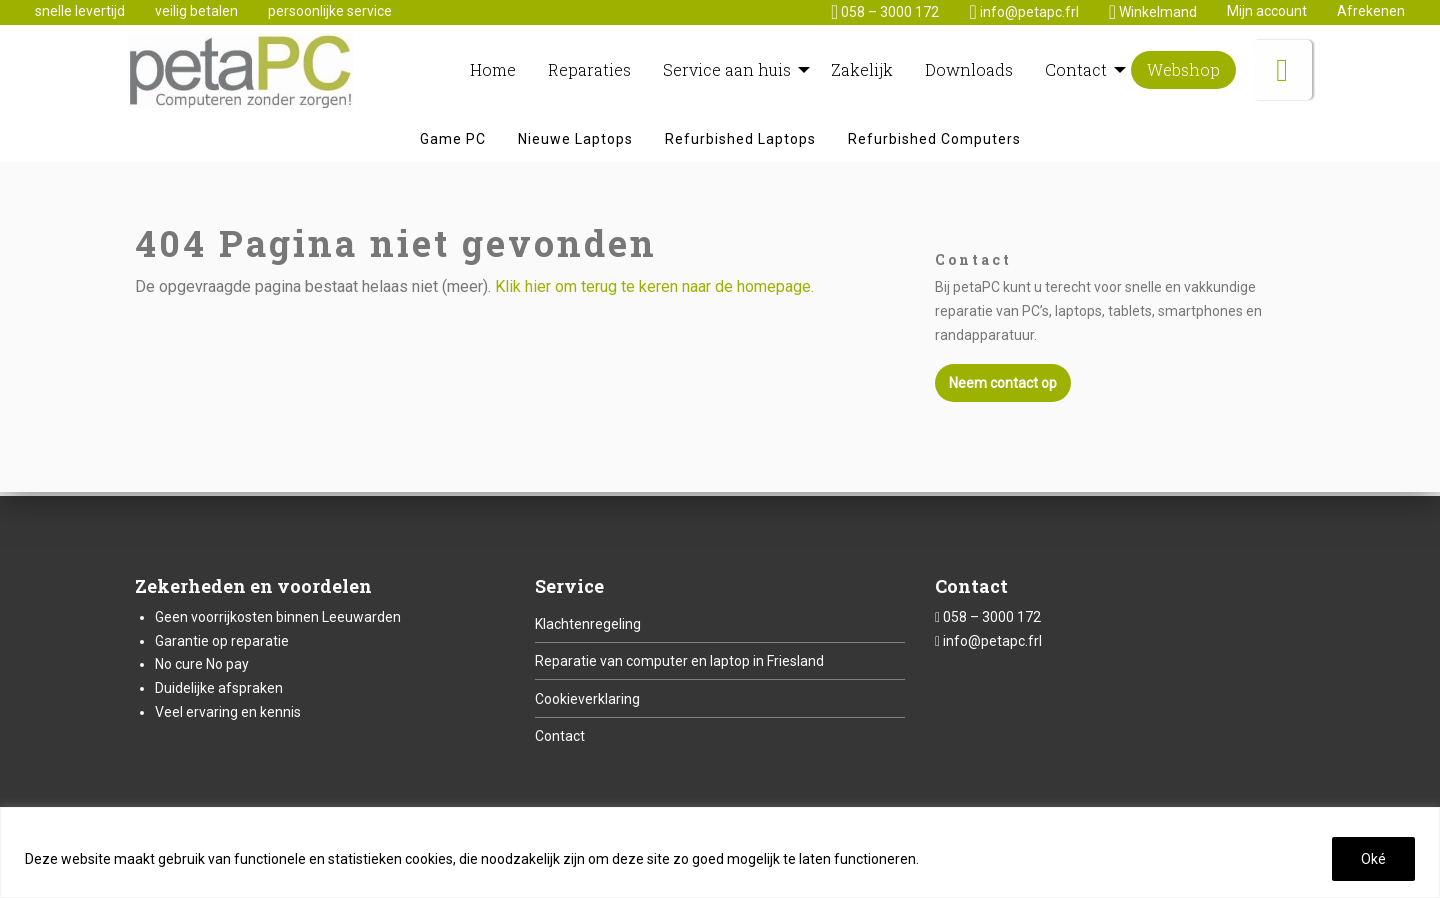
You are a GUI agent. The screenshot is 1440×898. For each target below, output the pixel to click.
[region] (720, 852)
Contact (560, 736)
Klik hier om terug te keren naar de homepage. (654, 291)
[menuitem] (493, 73)
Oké (1373, 859)
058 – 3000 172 (992, 617)
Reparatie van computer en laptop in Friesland (679, 661)
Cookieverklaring (587, 699)
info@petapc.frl (992, 641)
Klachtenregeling (588, 624)
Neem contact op (1003, 388)
